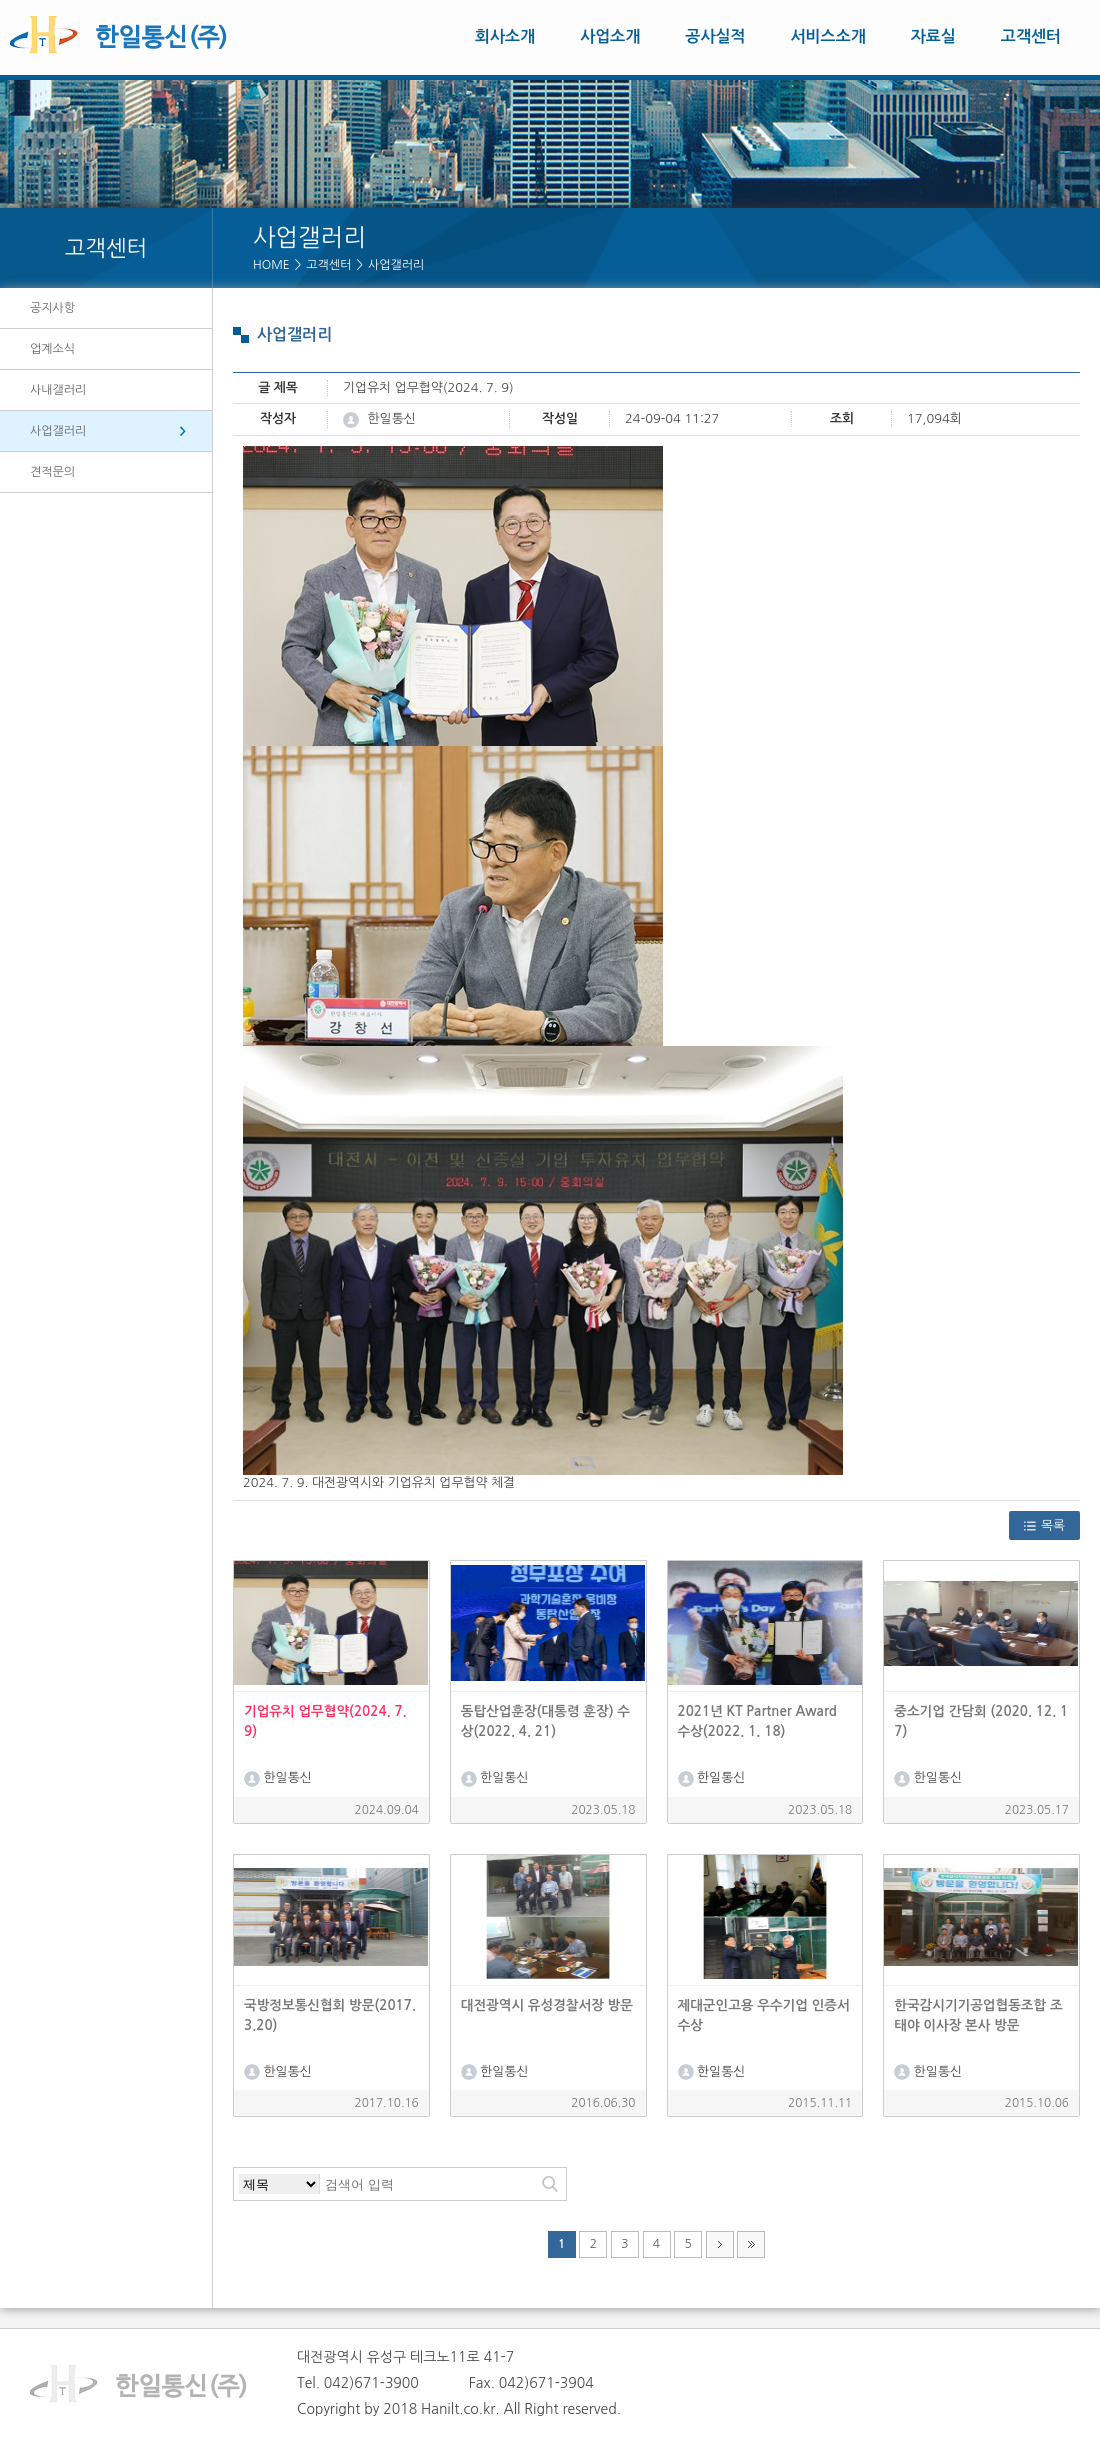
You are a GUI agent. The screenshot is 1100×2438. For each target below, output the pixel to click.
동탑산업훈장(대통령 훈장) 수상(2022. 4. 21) (545, 1721)
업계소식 (52, 349)
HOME (271, 265)
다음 (720, 2244)
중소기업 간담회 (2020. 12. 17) (981, 1721)
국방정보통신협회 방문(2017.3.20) (330, 2015)
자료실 (933, 36)
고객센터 (1031, 36)
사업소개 (610, 36)
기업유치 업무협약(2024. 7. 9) (325, 1721)
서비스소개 (828, 36)
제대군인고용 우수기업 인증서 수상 (764, 2015)
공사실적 (715, 36)
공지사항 (52, 308)
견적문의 (52, 472)
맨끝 (751, 2244)
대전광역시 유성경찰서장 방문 (547, 2005)
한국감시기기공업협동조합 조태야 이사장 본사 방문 (978, 2015)
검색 (550, 2184)
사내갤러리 (58, 390)
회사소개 (505, 36)
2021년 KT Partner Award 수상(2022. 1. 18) (757, 1721)
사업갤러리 (396, 265)
